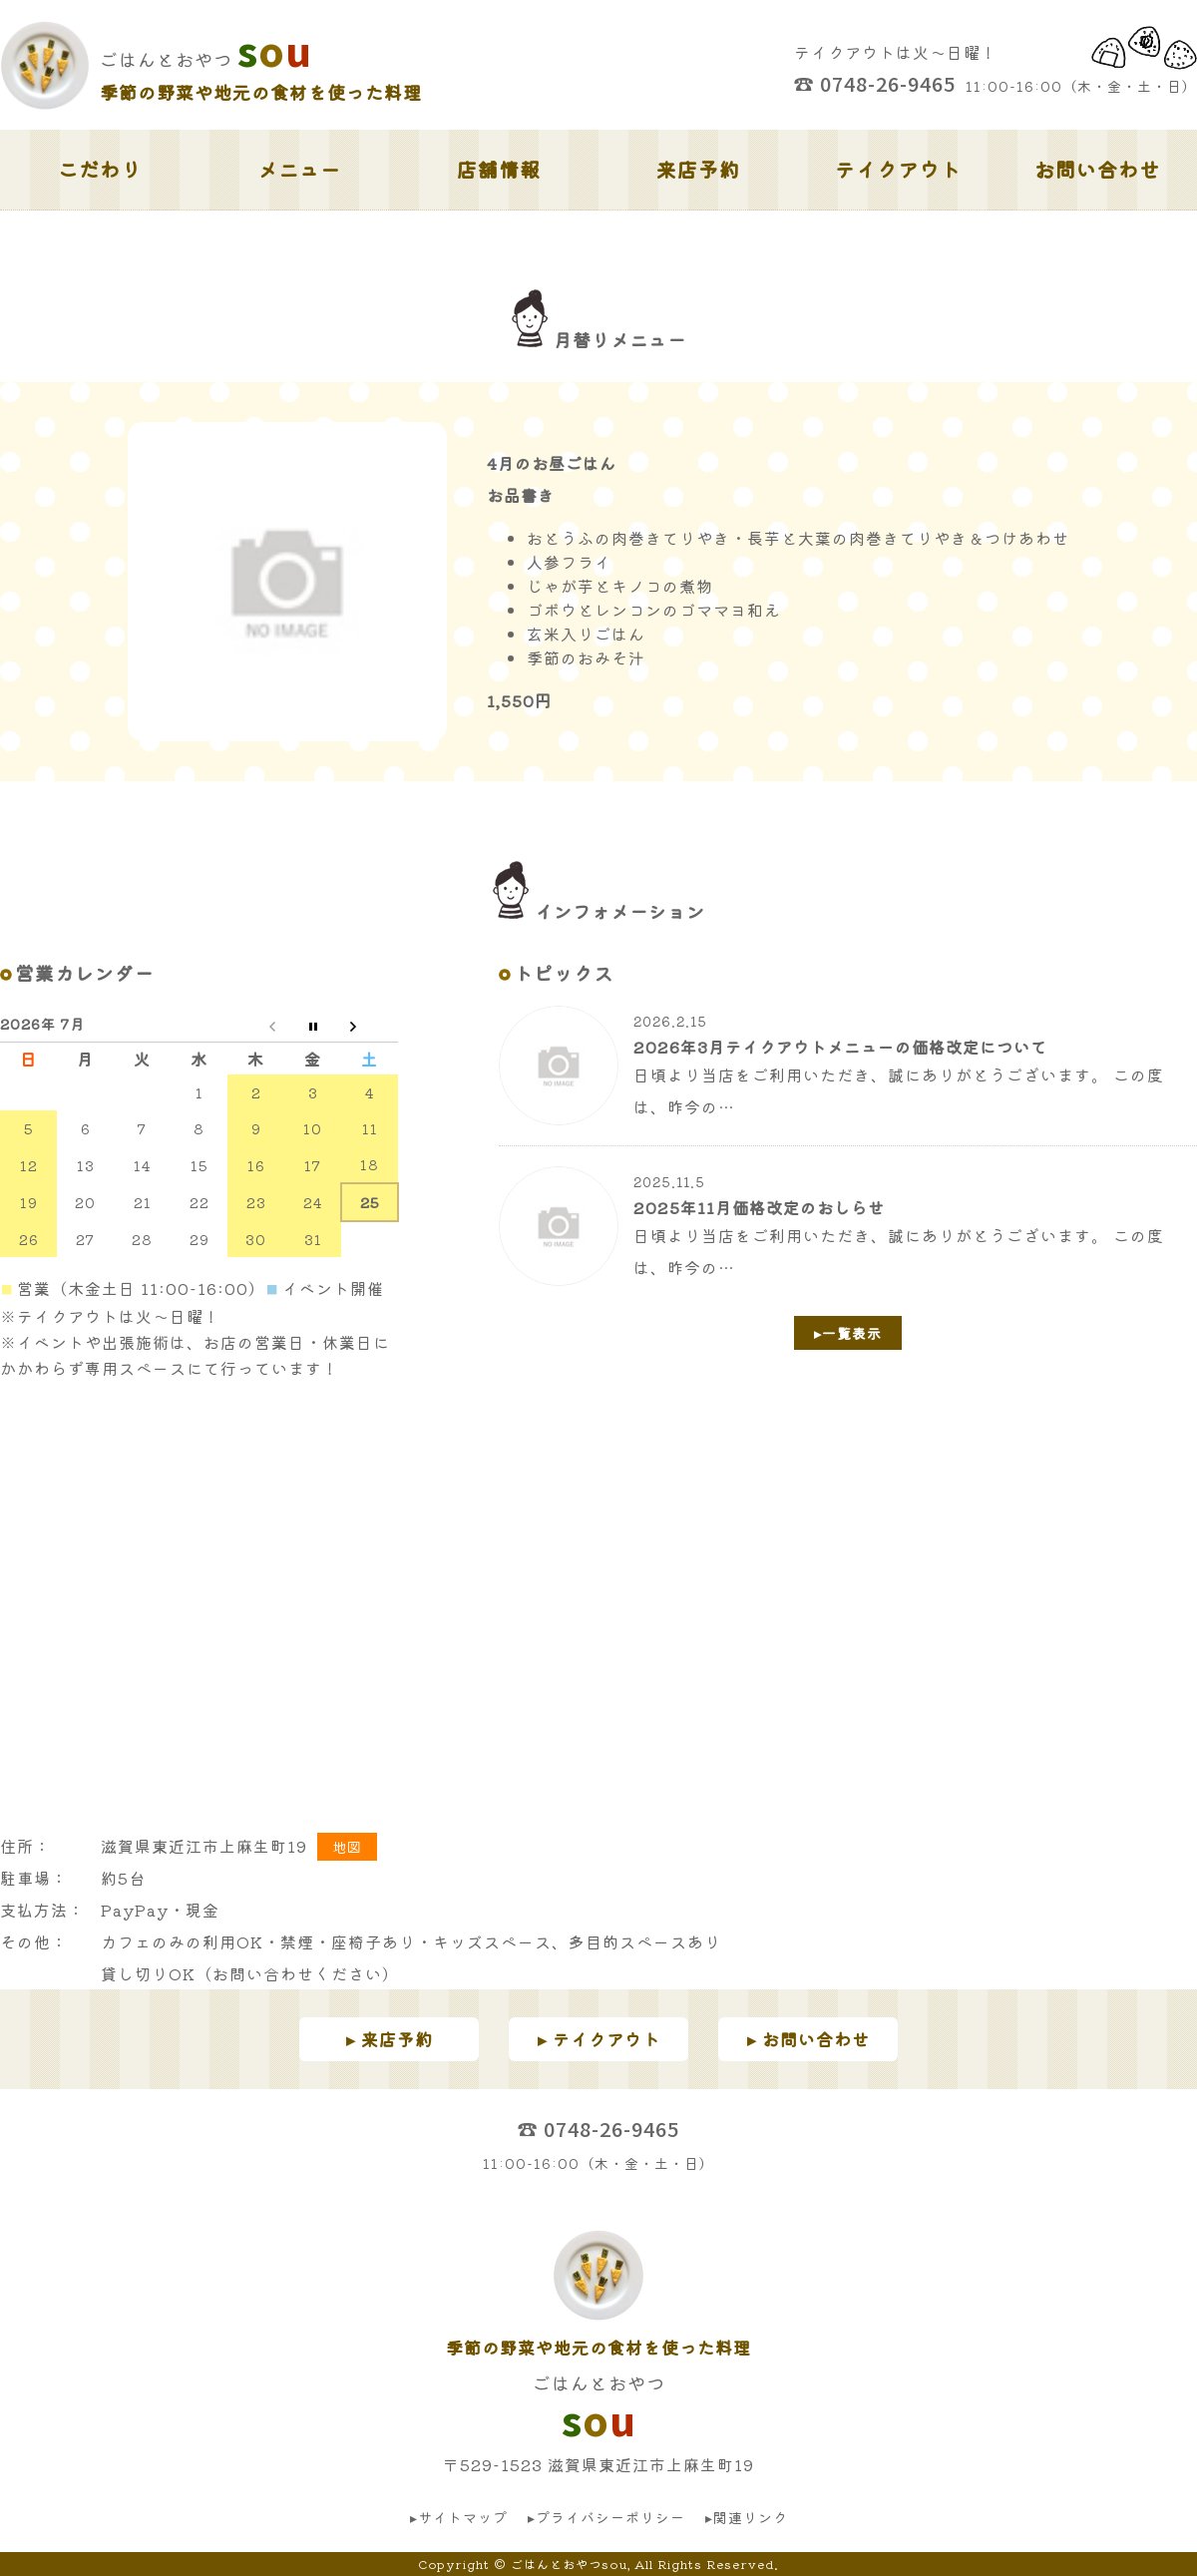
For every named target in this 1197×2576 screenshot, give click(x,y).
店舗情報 (499, 169)
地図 (347, 1847)
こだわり (100, 169)
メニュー (299, 169)
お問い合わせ (1097, 169)
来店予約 (698, 169)
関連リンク (750, 2517)
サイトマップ (463, 2517)
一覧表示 (852, 1333)
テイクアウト (898, 169)
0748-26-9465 (888, 83)
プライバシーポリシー (610, 2517)
